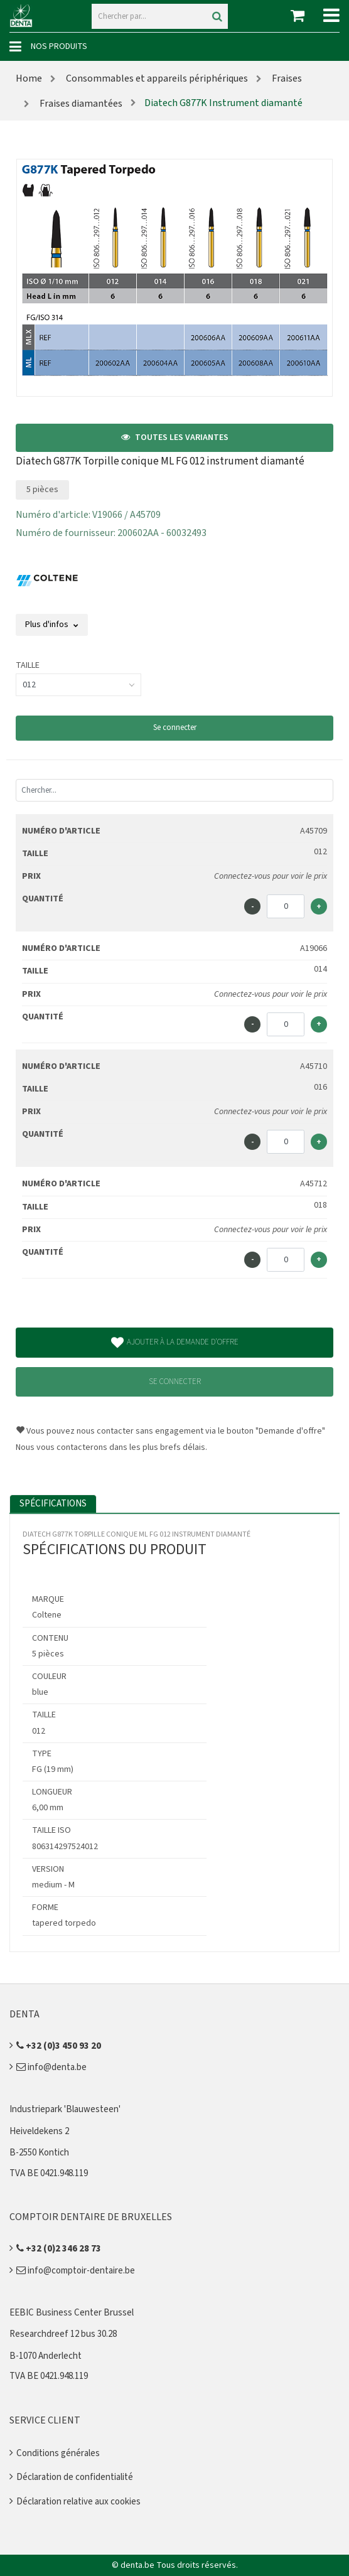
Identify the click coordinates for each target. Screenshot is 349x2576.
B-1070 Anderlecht (45, 2356)
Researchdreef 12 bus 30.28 (63, 2334)
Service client (44, 2420)
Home (29, 78)
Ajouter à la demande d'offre (175, 1342)
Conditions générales (58, 2453)
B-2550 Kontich (39, 2152)
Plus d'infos (51, 624)
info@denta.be (51, 2067)
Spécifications (53, 1503)
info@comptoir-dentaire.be (75, 2270)
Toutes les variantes (174, 437)
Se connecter (174, 727)
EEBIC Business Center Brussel (71, 2312)
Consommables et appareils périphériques (156, 78)
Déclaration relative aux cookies (78, 2501)
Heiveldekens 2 (39, 2131)
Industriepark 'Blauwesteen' (65, 2109)
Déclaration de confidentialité (74, 2477)
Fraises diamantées (80, 103)
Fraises (286, 78)
